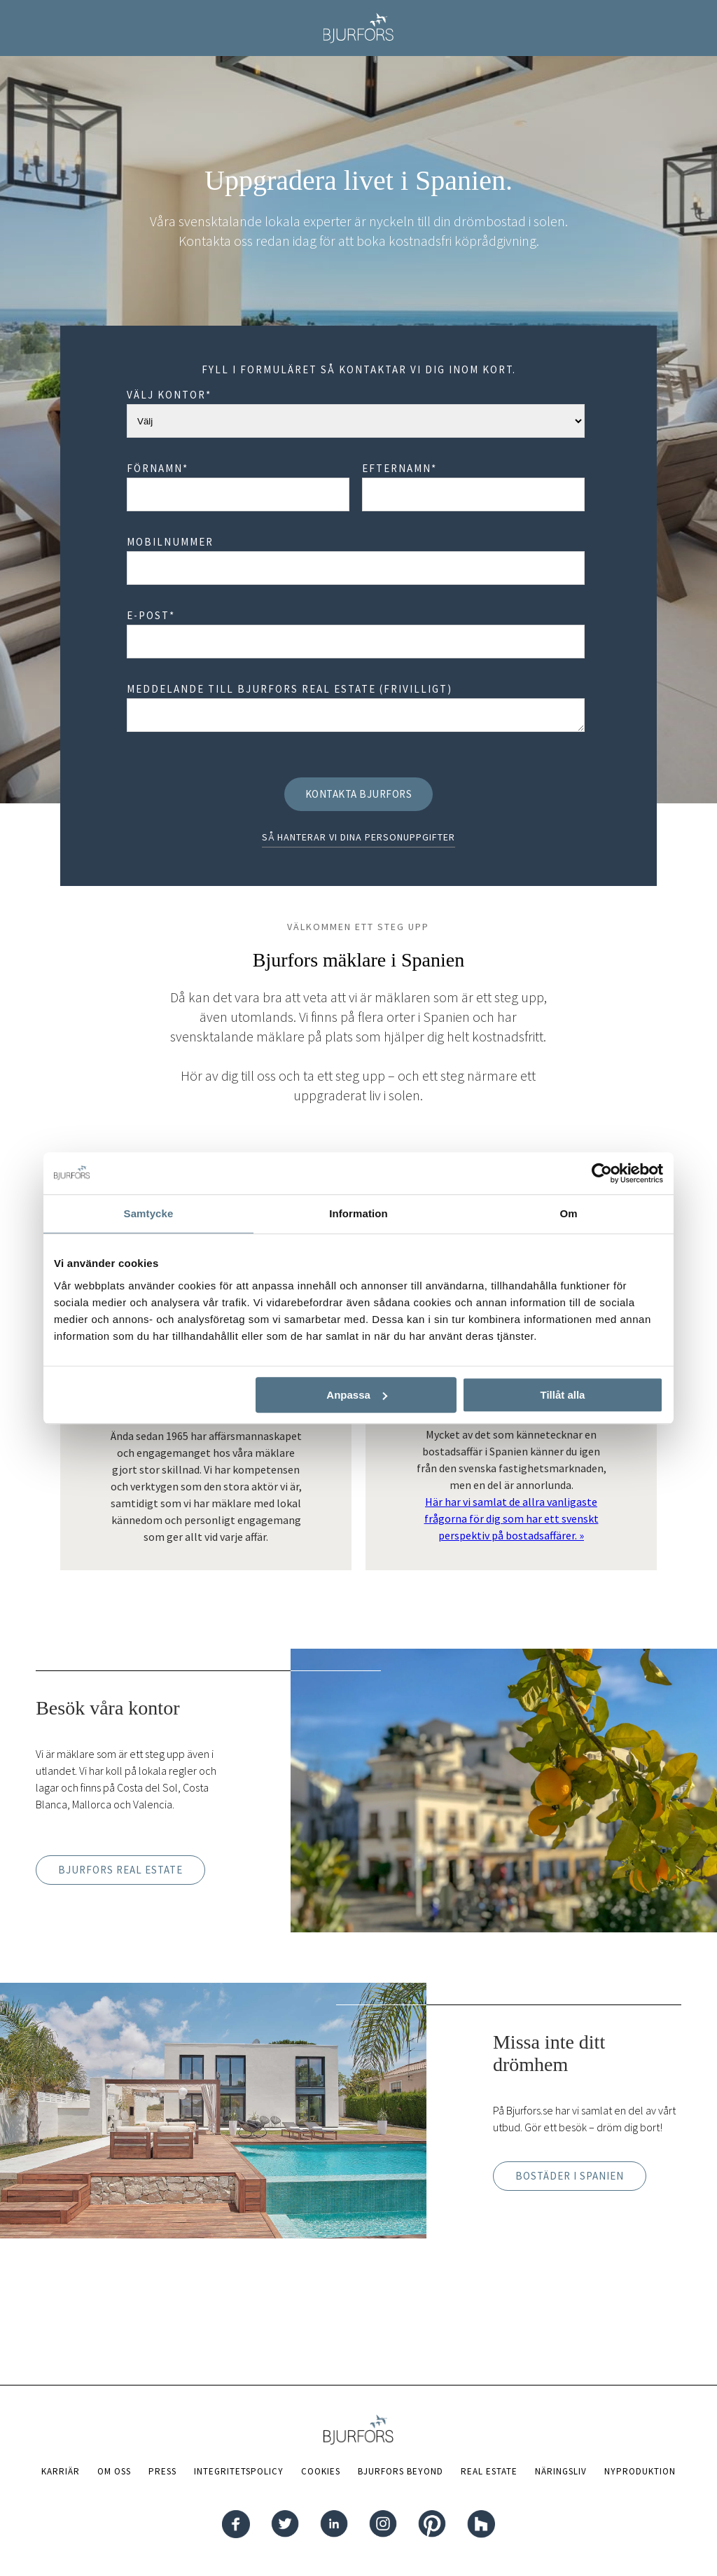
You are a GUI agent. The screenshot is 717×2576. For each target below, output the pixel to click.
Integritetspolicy (239, 2471)
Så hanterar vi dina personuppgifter (358, 837)
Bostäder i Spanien (569, 2175)
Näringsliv (561, 2471)
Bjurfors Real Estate (120, 1869)
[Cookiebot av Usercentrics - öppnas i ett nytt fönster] (602, 1173)
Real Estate (489, 2471)
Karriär (60, 2471)
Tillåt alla (562, 1395)
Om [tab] (568, 1213)
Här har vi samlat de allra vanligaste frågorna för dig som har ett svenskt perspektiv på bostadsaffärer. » (511, 1518)
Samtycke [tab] (149, 1213)
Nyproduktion (640, 2471)
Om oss (114, 2471)
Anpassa (356, 1395)
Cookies (320, 2471)
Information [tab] (358, 1213)
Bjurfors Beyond (400, 2471)
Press (162, 2471)
